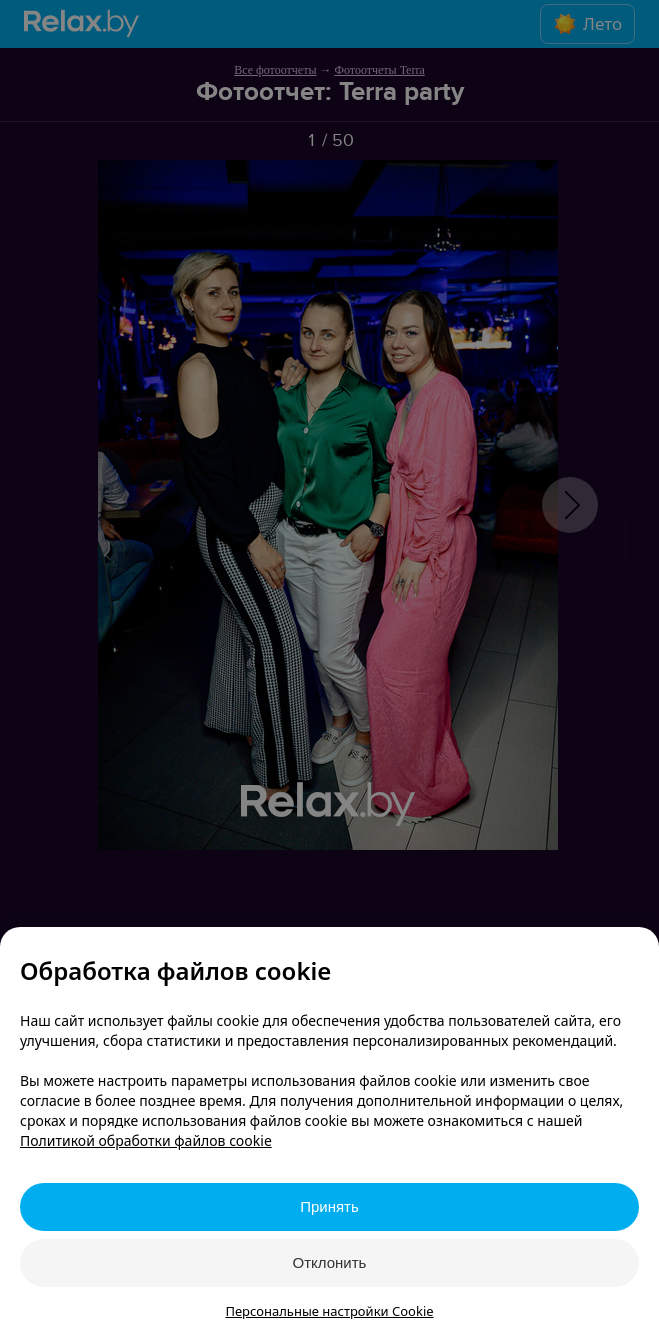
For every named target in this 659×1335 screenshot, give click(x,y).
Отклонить (330, 1262)
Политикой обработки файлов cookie (146, 1140)
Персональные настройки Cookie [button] (329, 1311)
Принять (329, 1206)
